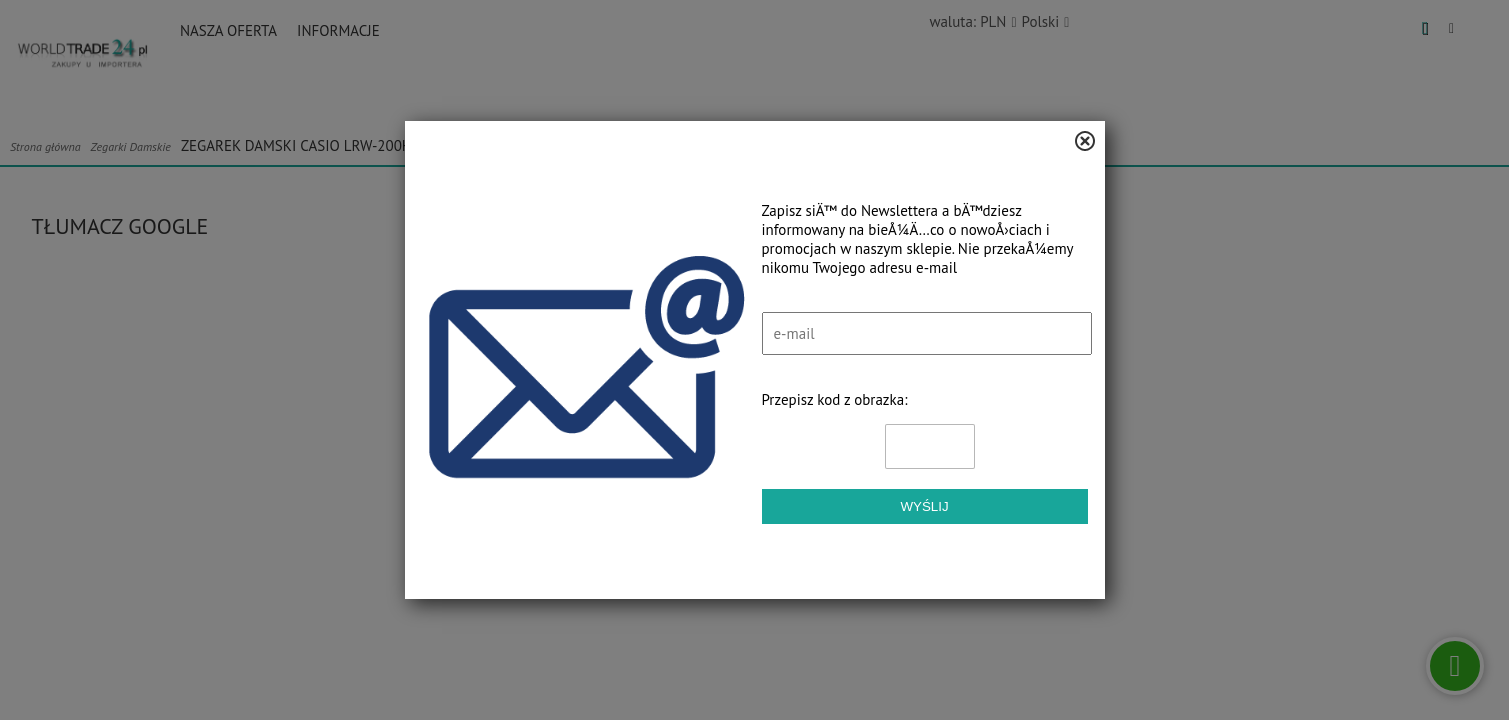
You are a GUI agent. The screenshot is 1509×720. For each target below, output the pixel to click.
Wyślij (924, 506)
